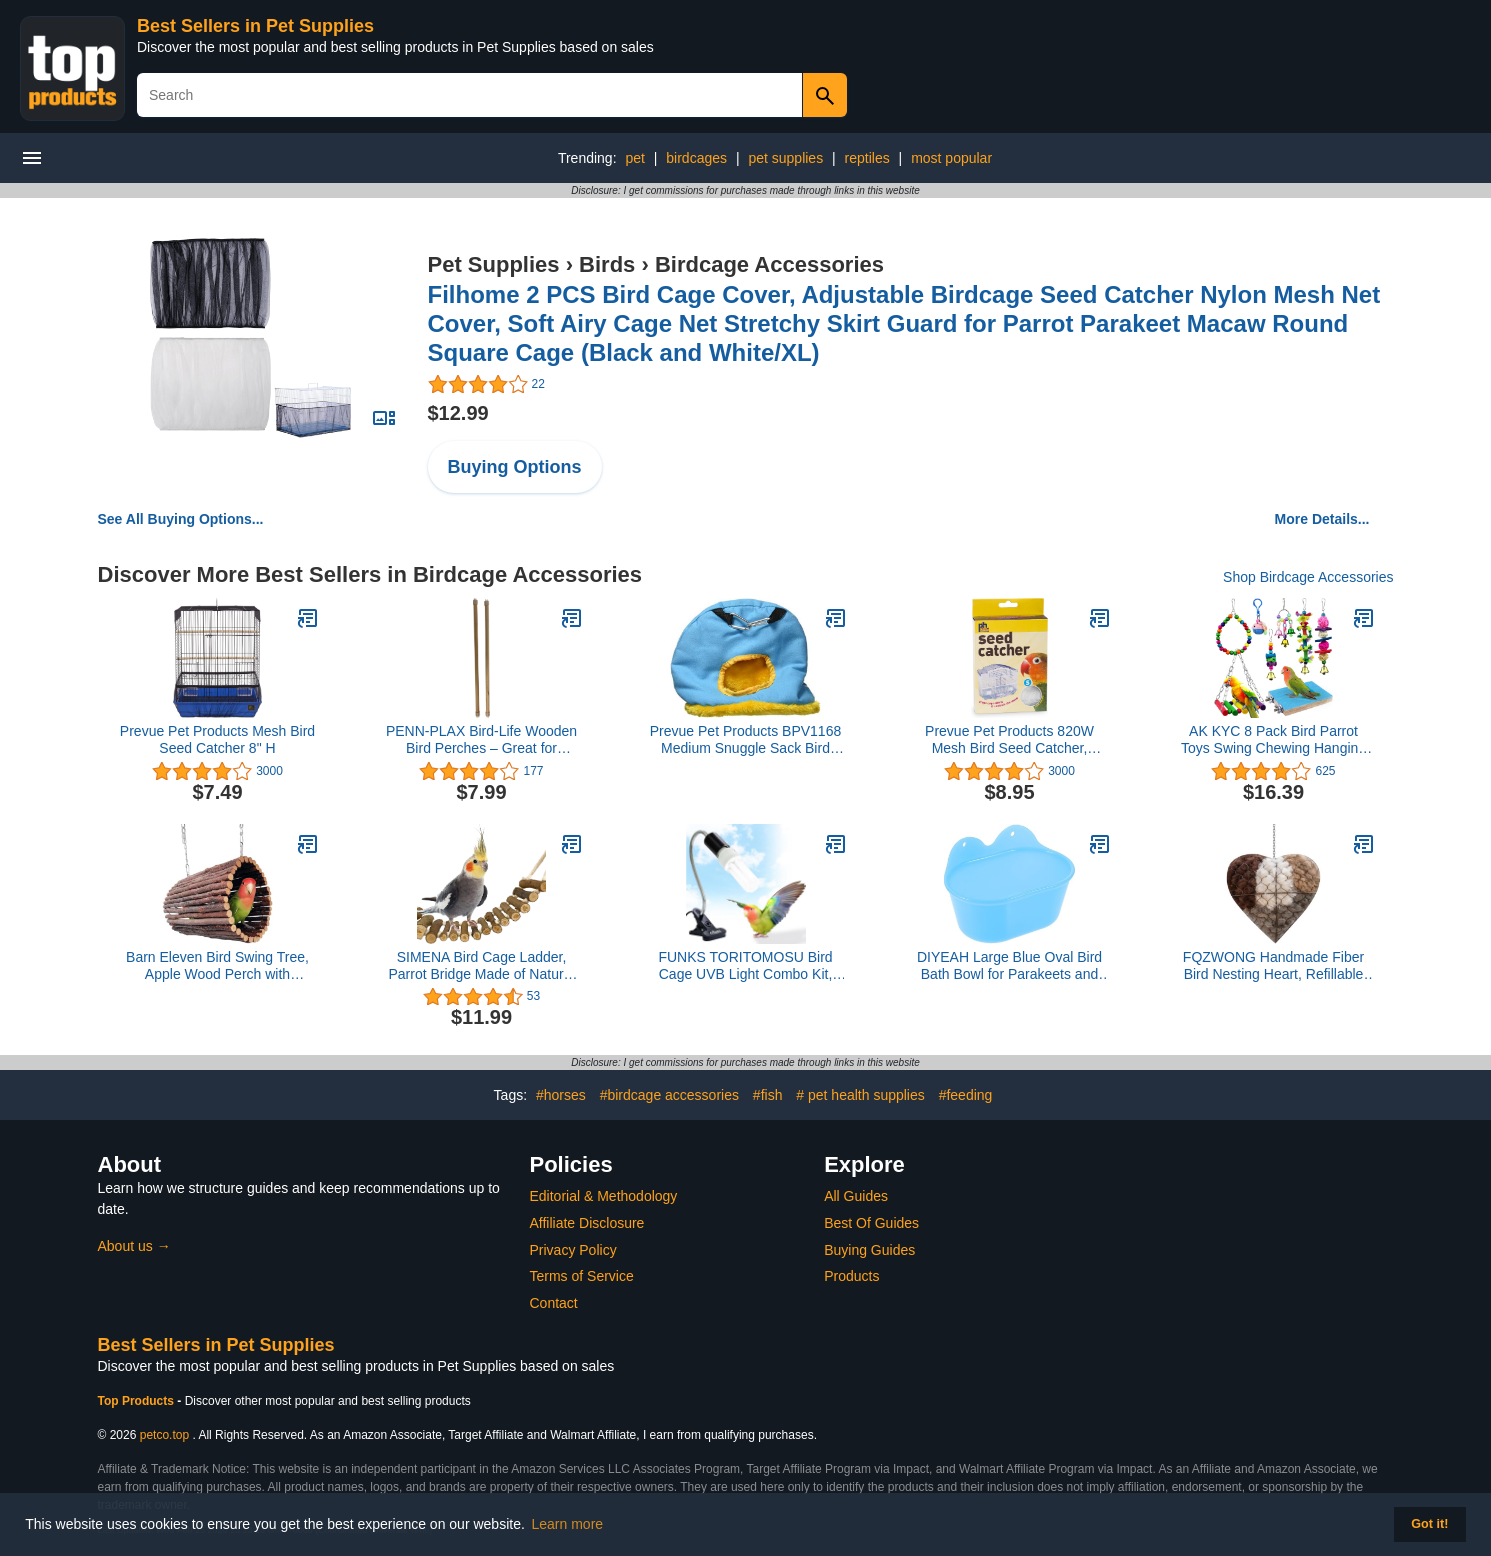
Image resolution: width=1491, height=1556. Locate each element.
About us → (134, 1246)
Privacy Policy (573, 1250)
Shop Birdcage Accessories (1308, 577)
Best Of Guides (871, 1223)
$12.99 (458, 413)
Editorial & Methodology (604, 1196)
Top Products (138, 1401)
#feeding (966, 1095)
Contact (554, 1303)
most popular (951, 158)
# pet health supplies (860, 1095)
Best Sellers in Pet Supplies (255, 26)
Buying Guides (869, 1250)
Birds (607, 264)
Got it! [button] (1429, 1524)
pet (634, 158)
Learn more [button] (568, 1524)
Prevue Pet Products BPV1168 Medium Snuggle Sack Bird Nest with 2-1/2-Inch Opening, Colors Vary (745, 740)
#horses (561, 1095)
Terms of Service (582, 1276)
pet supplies (785, 158)
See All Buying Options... (181, 519)
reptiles (867, 158)
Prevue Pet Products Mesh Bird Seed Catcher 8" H (217, 739)
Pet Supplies (494, 264)
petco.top (164, 1435)
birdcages (696, 158)
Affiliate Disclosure (587, 1223)
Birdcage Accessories (769, 264)
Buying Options (515, 467)
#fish (768, 1095)
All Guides (856, 1196)
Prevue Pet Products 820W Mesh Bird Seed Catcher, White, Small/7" (1009, 740)
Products (851, 1276)
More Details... (1322, 519)
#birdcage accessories (669, 1095)
